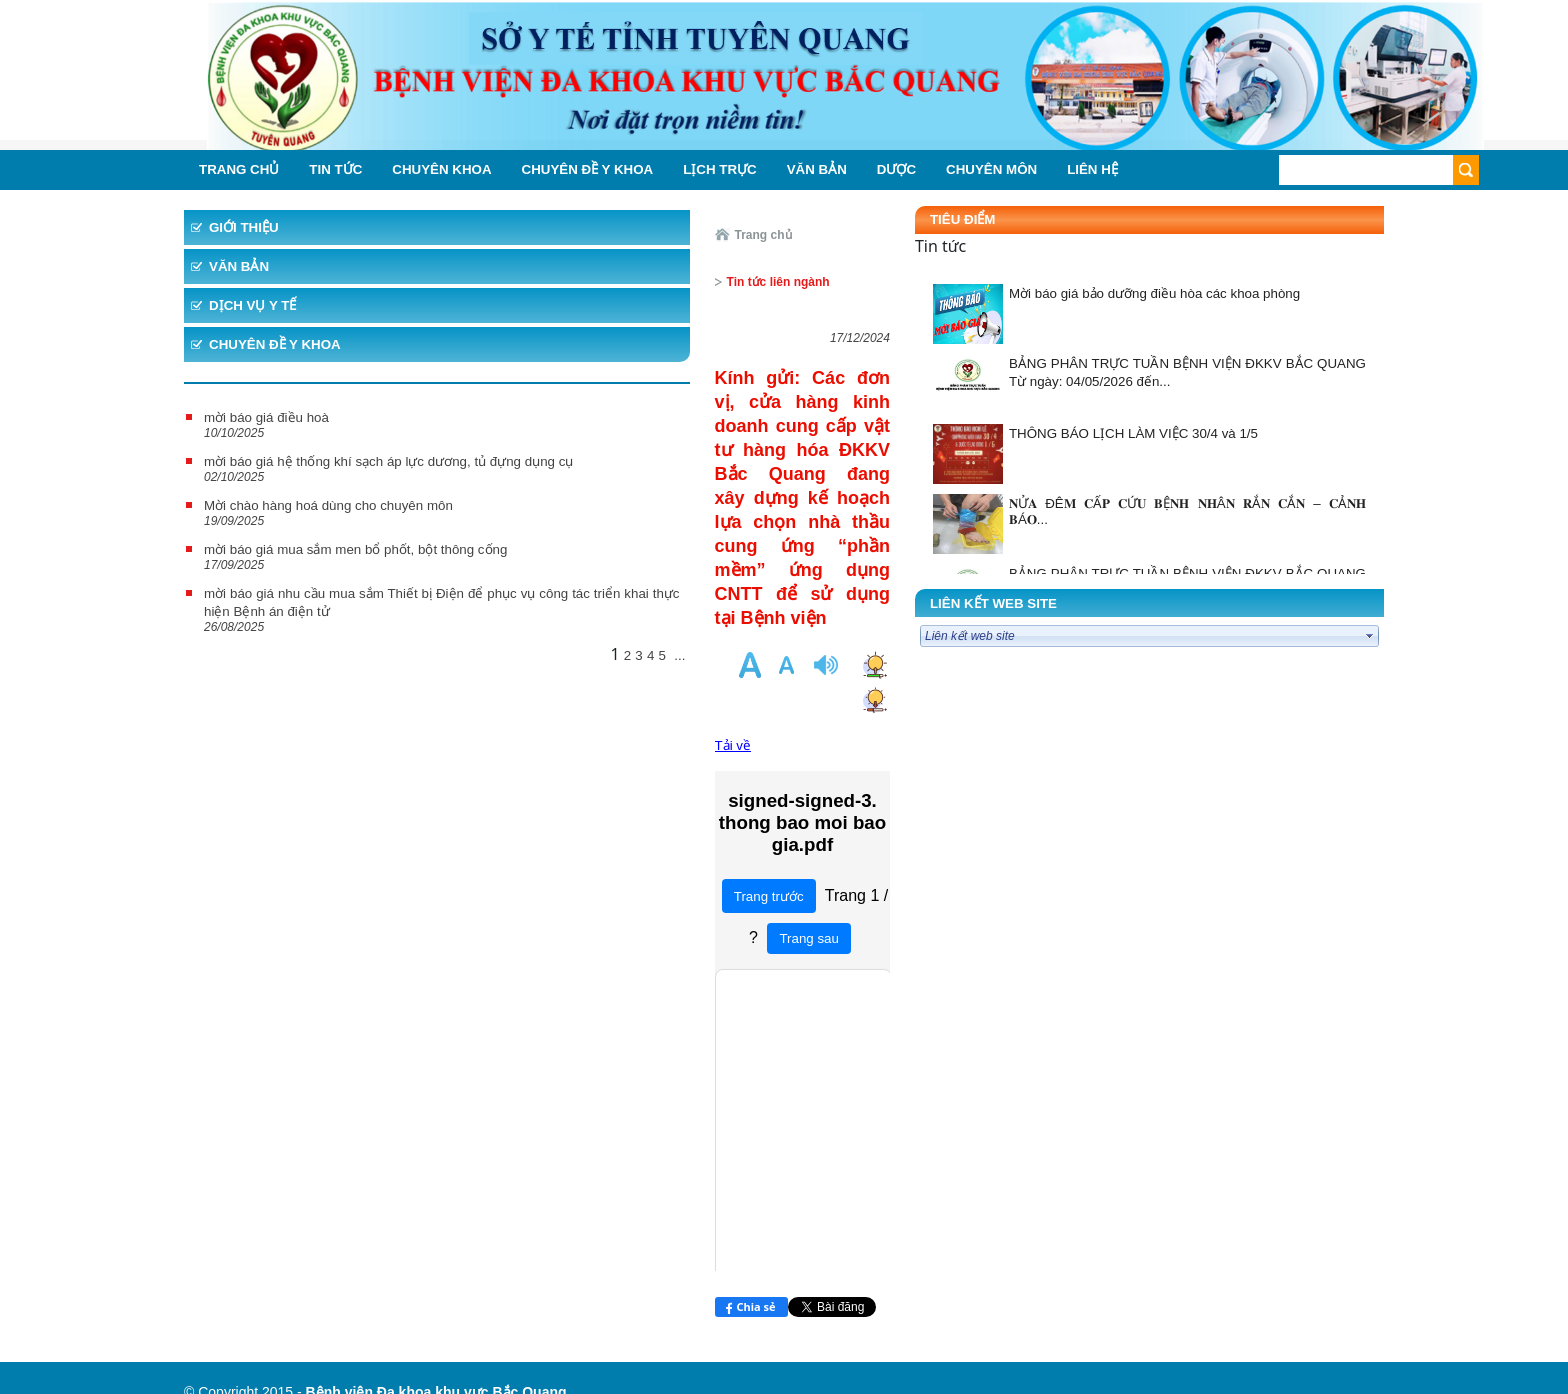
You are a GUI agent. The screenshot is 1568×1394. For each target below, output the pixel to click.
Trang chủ (508, 235)
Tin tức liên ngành (606, 235)
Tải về (478, 487)
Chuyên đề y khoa (275, 344)
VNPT (280, 1214)
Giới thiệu (244, 227)
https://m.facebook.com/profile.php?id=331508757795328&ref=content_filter (412, 1250)
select (1370, 636)
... (425, 724)
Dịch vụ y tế (252, 305)
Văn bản (239, 266)
